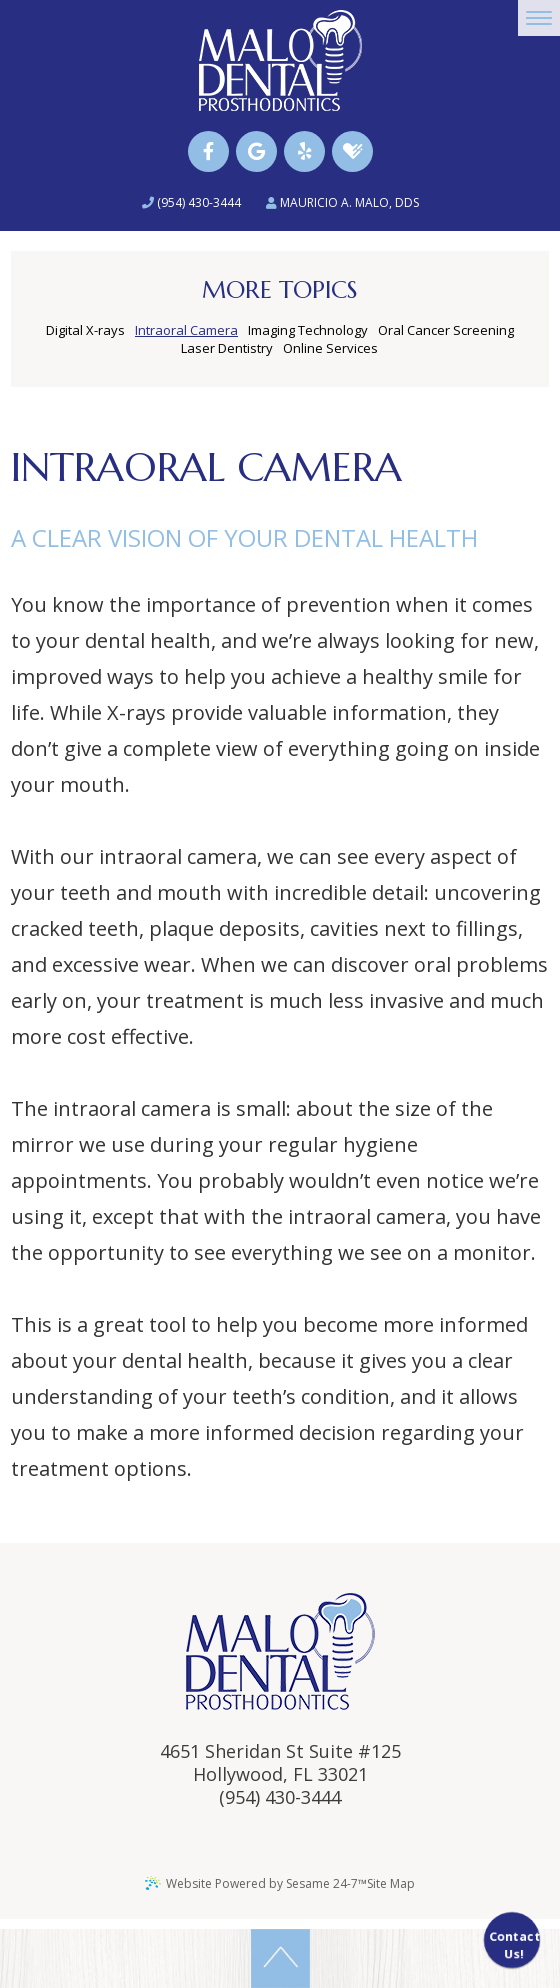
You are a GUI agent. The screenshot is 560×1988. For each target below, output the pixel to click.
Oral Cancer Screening (446, 330)
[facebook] (208, 151)
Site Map (391, 1883)
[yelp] (304, 151)
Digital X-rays (85, 330)
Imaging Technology (308, 330)
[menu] (539, 18)
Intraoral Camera (186, 330)
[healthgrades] (352, 151)
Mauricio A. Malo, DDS (342, 202)
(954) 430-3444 (191, 202)
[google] (256, 151)
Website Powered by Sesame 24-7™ (256, 1883)
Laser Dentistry (227, 348)
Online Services (330, 348)
